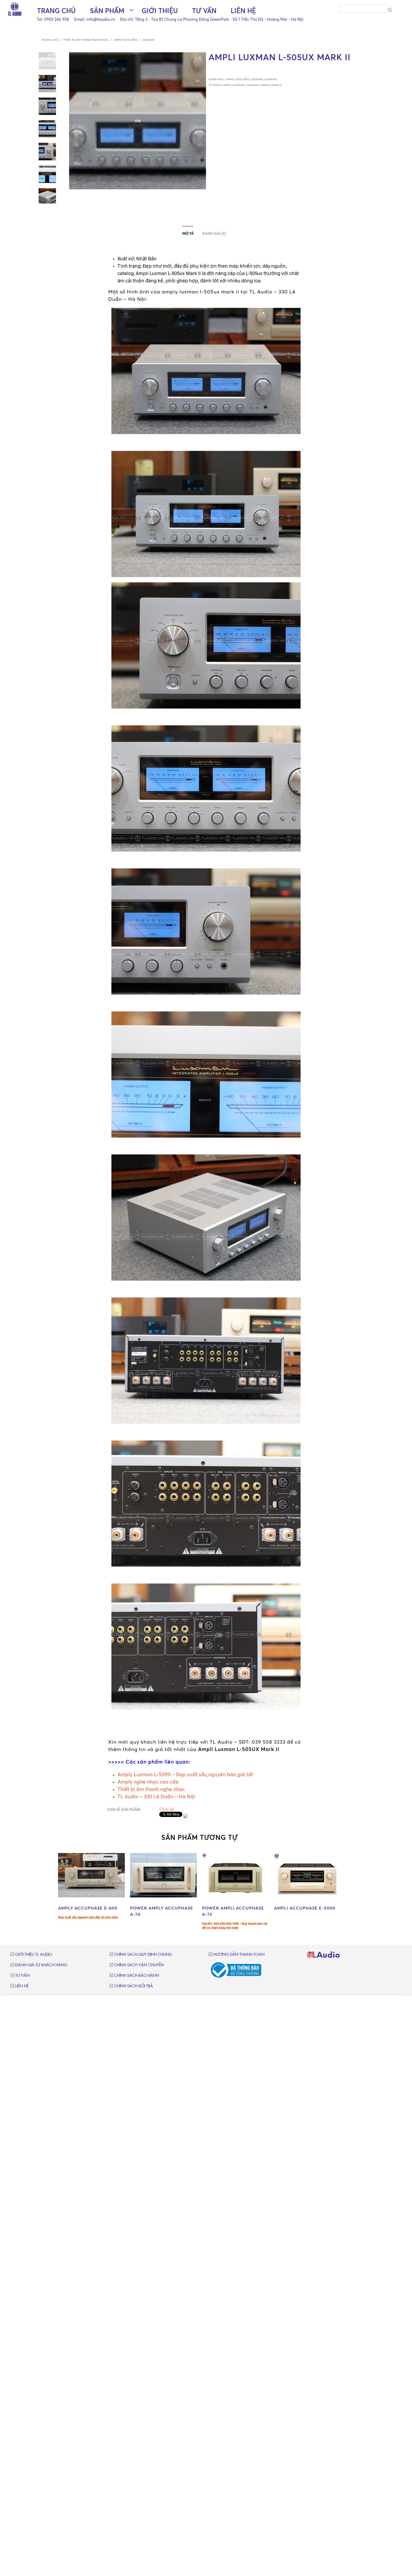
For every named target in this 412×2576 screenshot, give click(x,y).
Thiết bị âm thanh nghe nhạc (86, 40)
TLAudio (324, 1955)
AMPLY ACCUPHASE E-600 (87, 1908)
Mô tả (187, 234)
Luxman (148, 40)
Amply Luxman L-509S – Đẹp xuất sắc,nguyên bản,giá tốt (185, 1774)
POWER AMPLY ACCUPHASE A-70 (161, 1911)
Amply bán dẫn (125, 40)
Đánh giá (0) (214, 234)
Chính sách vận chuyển (139, 1965)
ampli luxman (233, 85)
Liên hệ (243, 11)
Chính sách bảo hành (136, 1975)
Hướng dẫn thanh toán (239, 1954)
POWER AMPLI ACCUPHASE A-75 (233, 1911)
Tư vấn (204, 11)
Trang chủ (56, 11)
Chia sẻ (166, 1809)
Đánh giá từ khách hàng (41, 1965)
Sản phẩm (107, 11)
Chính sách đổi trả (133, 1986)
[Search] (390, 10)
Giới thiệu (160, 11)
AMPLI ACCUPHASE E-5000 (304, 1908)
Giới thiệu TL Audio (33, 1954)
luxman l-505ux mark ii (264, 85)
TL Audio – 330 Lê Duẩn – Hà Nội (156, 1796)
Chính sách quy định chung (143, 1954)
